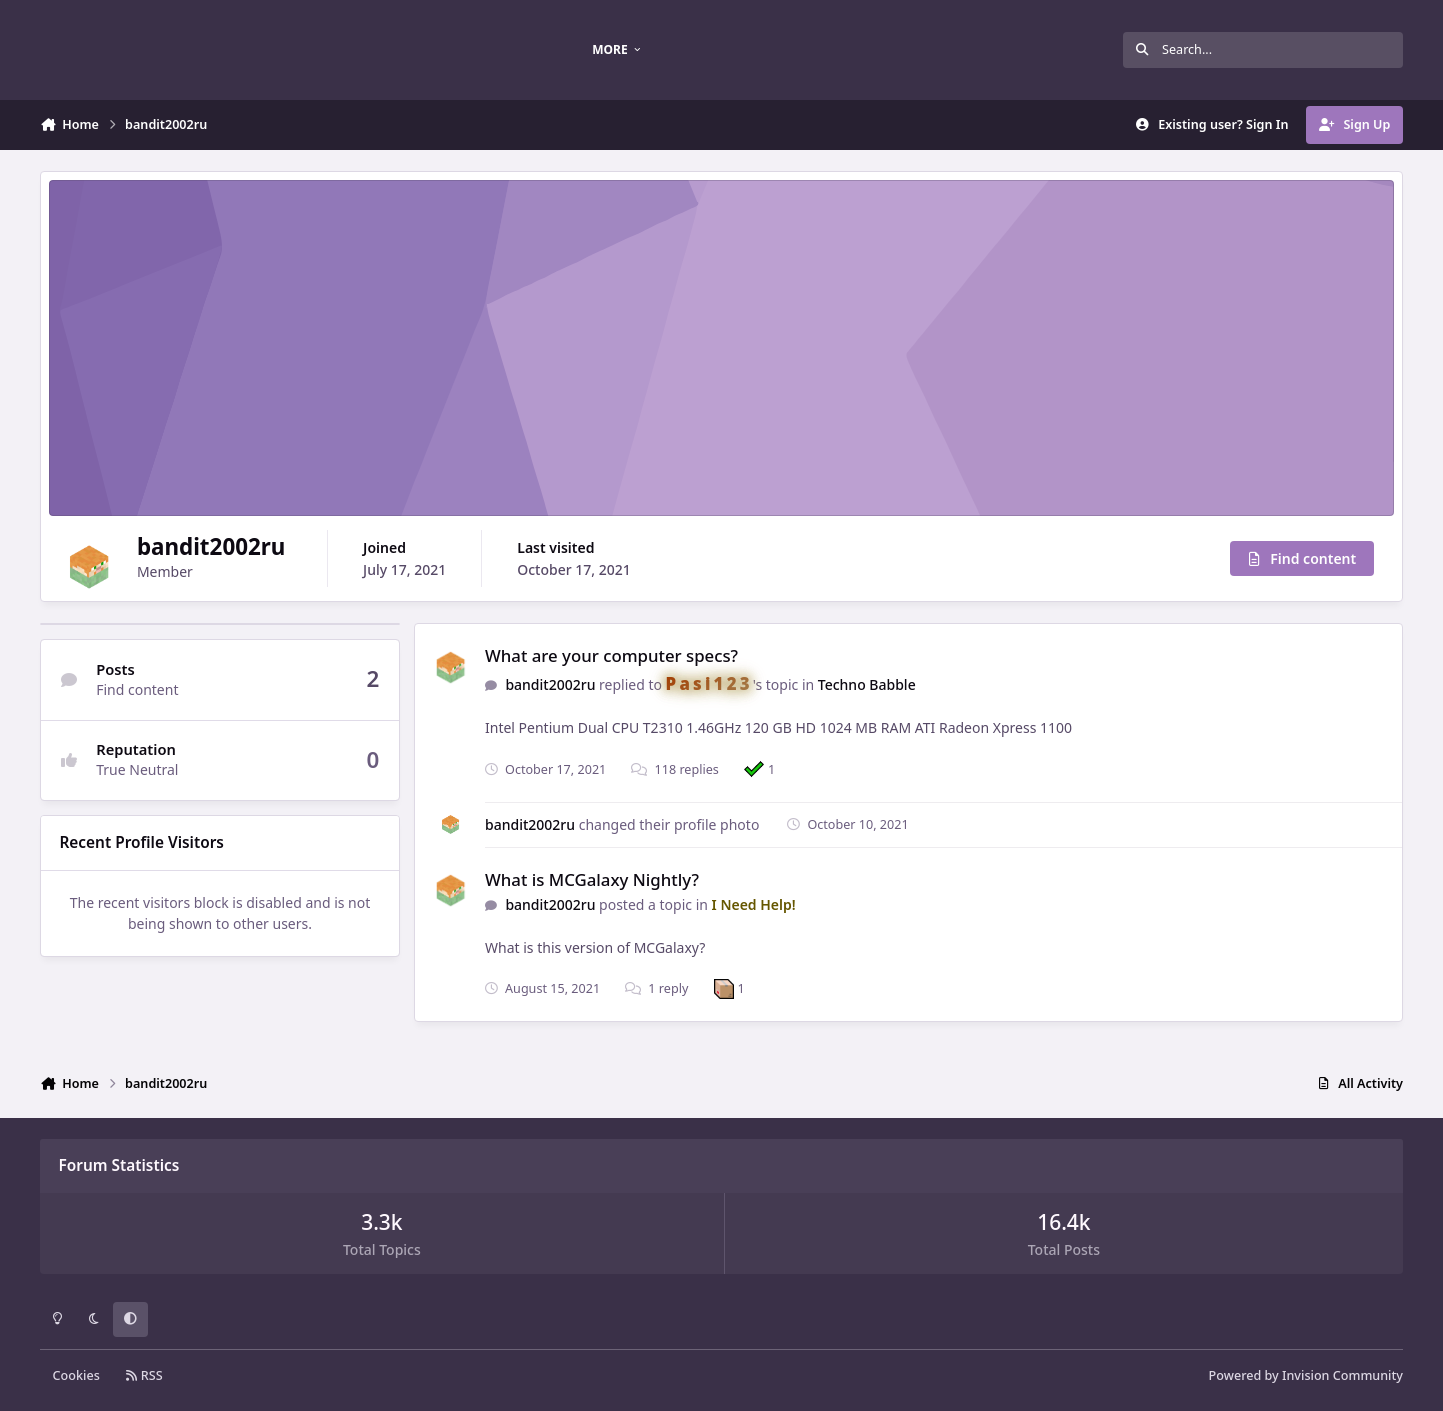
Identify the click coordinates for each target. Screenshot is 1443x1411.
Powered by (1306, 1375)
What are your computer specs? (611, 655)
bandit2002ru (550, 684)
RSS (144, 1375)
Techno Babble (867, 684)
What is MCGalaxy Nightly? (592, 879)
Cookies (76, 1375)
